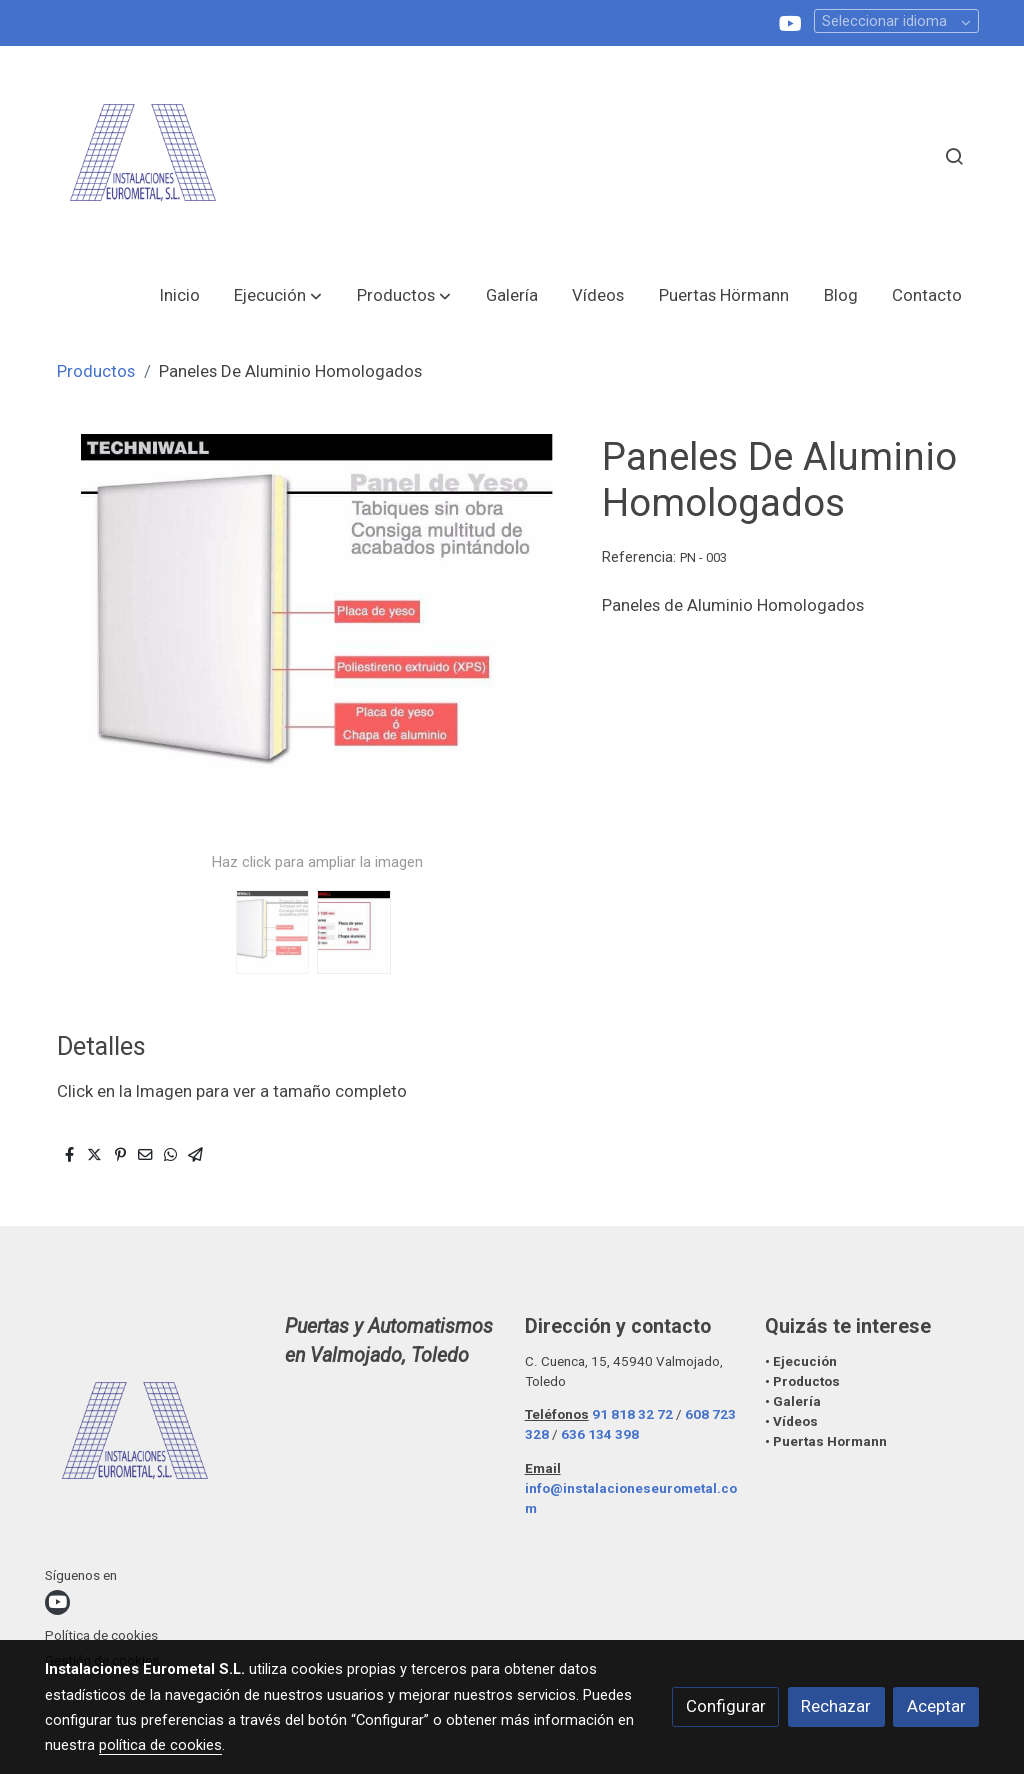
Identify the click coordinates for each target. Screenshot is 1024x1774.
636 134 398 (600, 1434)
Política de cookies (101, 1635)
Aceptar (936, 1706)
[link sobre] (152, 1438)
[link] (143, 156)
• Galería (794, 1401)
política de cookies (160, 1745)
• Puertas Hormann (826, 1441)
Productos (96, 371)
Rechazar (836, 1706)
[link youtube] (790, 22)
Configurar (726, 1706)
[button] (278, 295)
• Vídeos (791, 1421)
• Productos (802, 1381)
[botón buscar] (954, 156)
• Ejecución (801, 1361)
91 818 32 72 (632, 1414)
